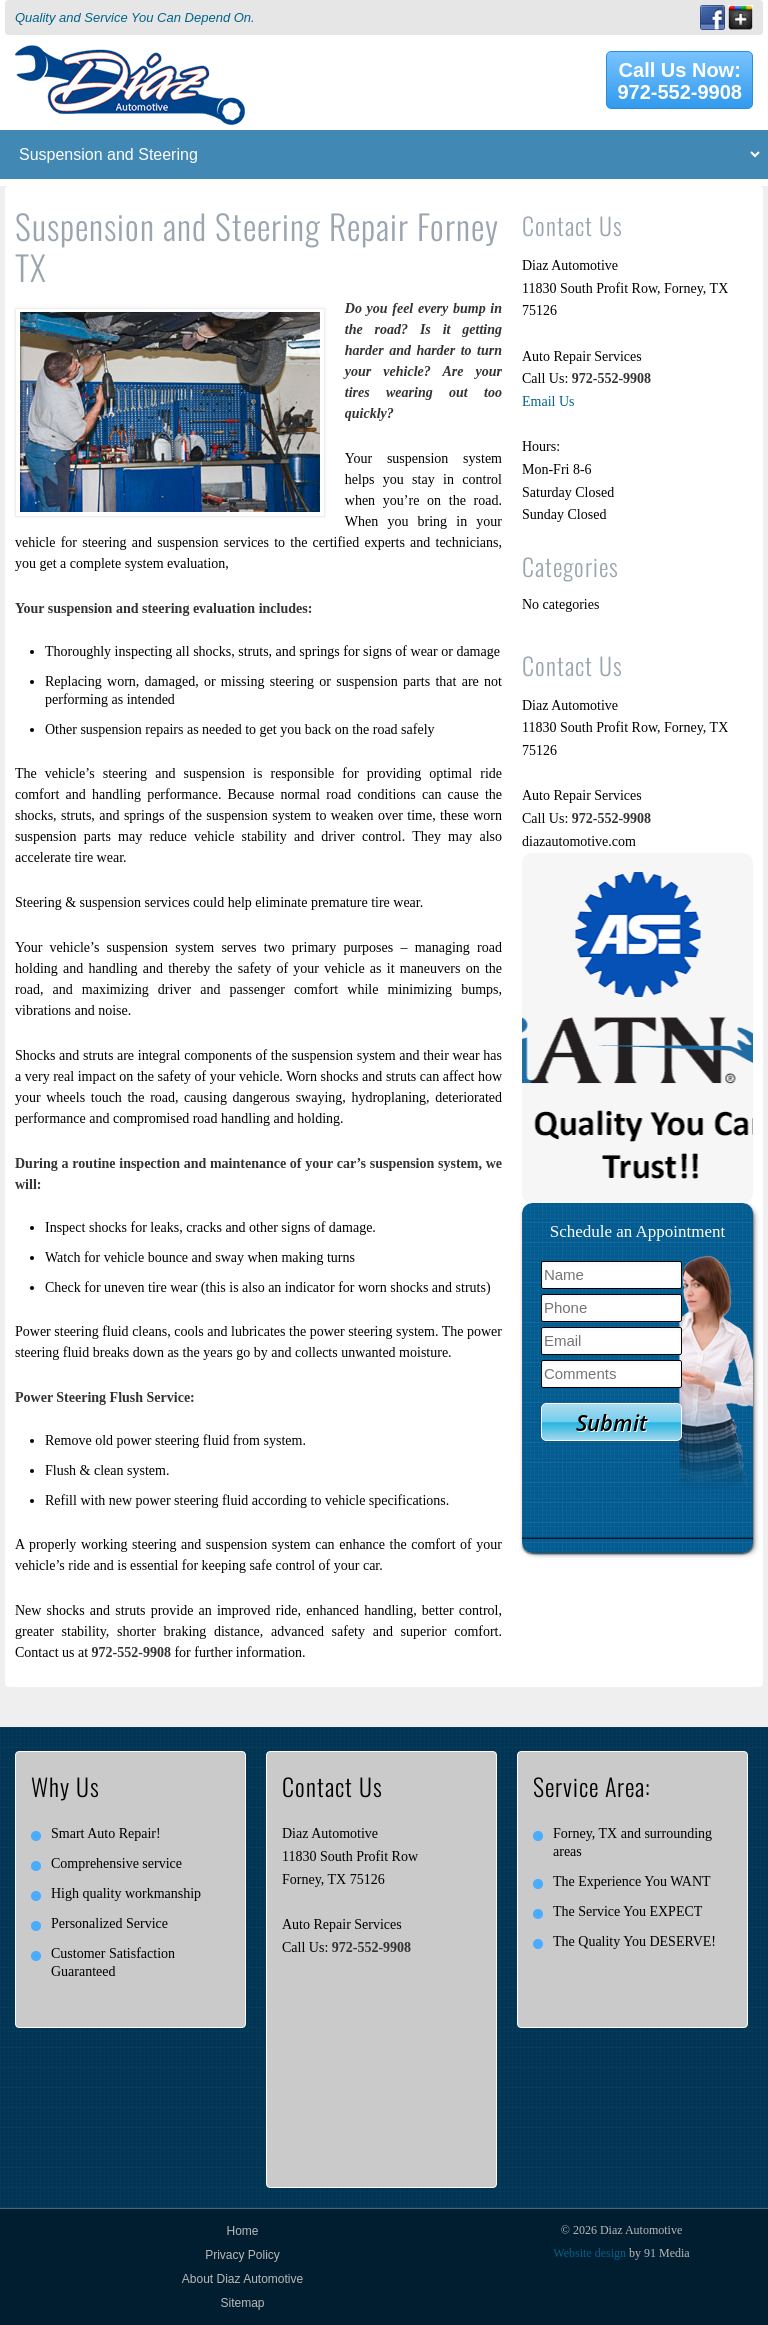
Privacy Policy (242, 2255)
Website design (589, 2253)
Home (242, 2231)
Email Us (548, 401)
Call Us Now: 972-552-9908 (679, 81)
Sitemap (242, 2303)
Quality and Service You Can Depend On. (135, 17)
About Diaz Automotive (242, 2279)
